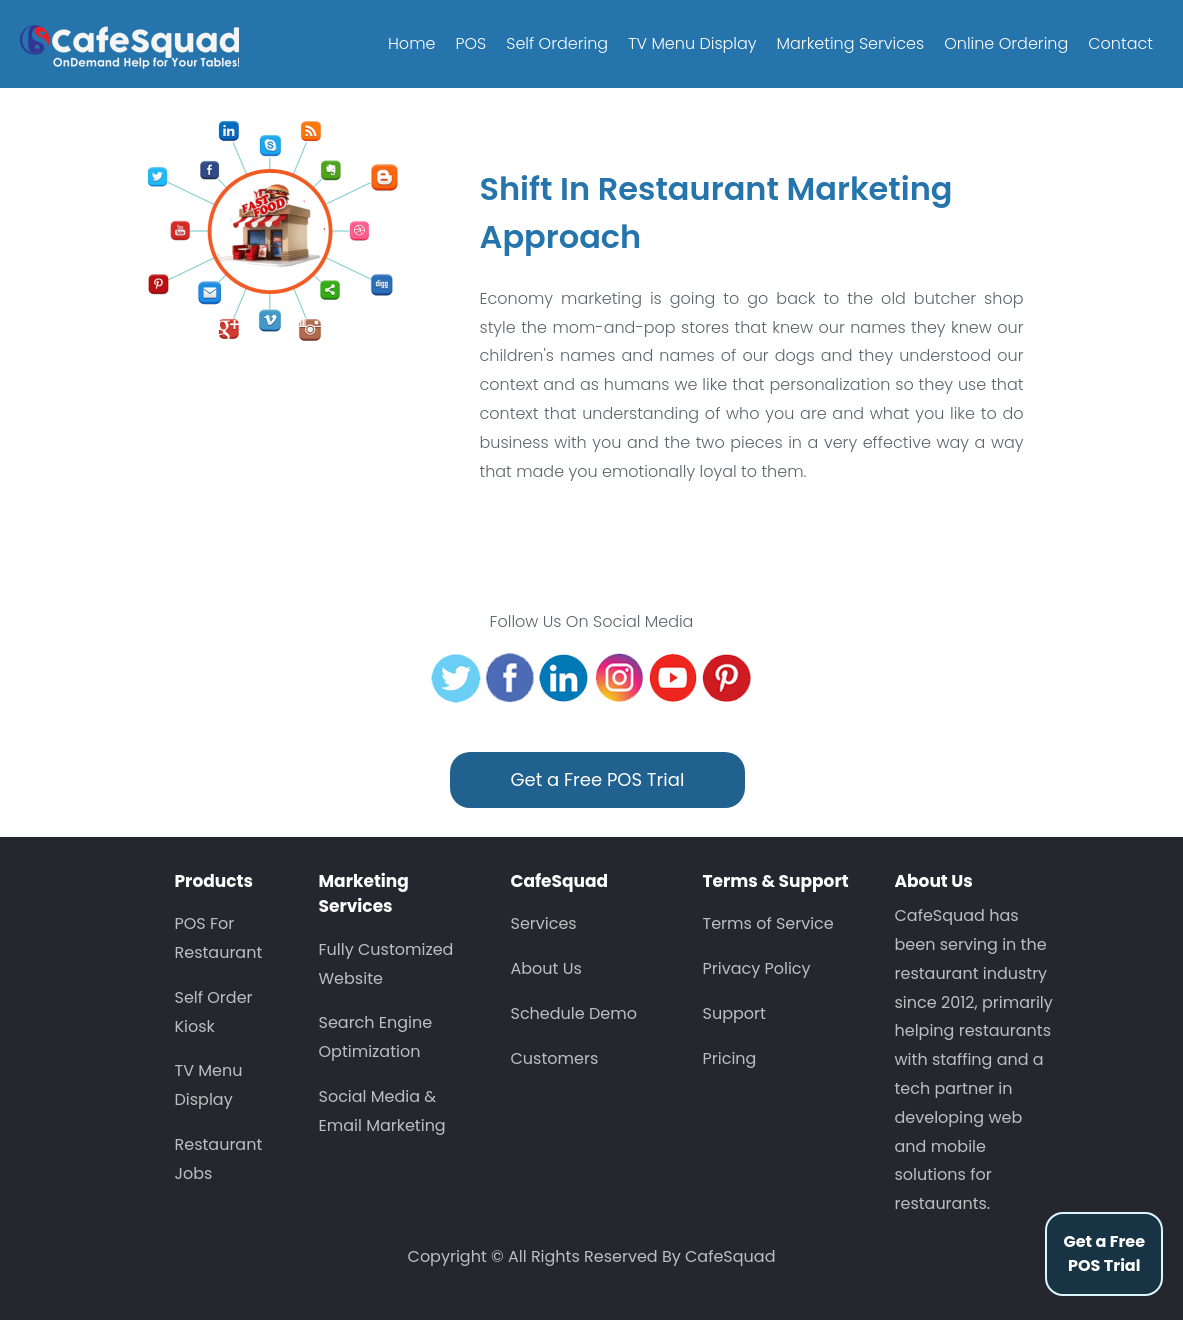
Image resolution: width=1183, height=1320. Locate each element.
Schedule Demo (574, 1013)
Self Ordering (557, 43)
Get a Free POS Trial (1104, 1253)
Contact (1120, 43)
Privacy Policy (757, 968)
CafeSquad (730, 1256)
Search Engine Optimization (376, 1037)
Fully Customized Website (386, 964)
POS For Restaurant (219, 938)
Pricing (730, 1058)
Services (544, 923)
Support (734, 1013)
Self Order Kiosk (214, 1012)
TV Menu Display (692, 43)
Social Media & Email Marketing (382, 1111)
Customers (555, 1058)
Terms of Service (768, 923)
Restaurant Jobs (219, 1159)
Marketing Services (851, 43)
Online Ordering (1006, 43)
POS (470, 43)
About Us (546, 968)
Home (411, 43)
